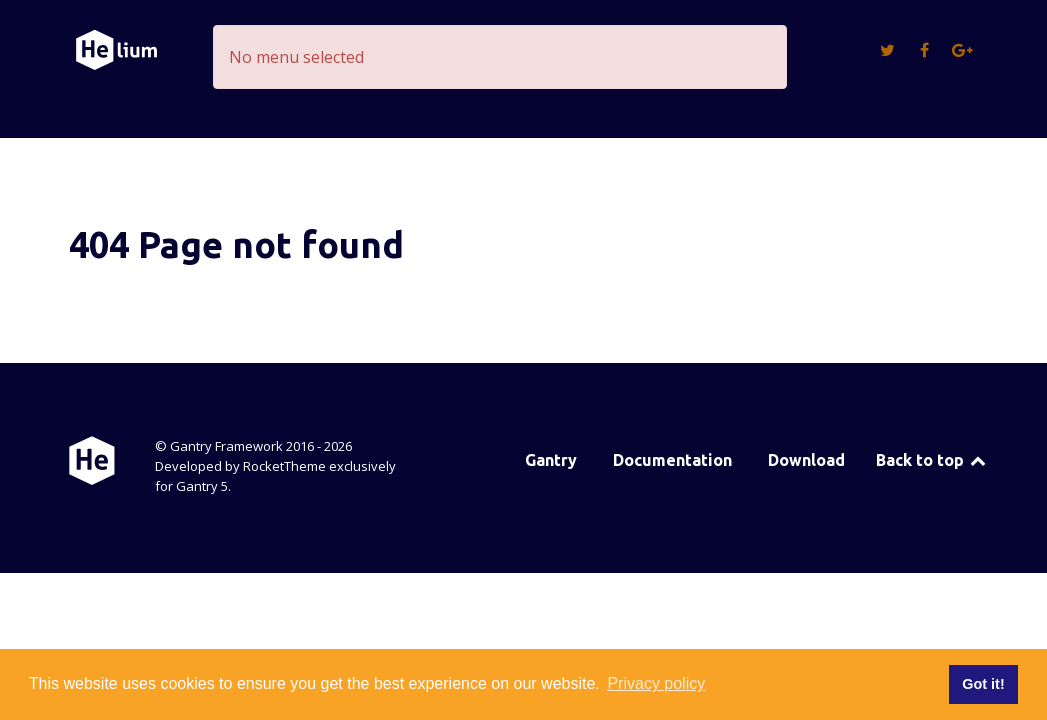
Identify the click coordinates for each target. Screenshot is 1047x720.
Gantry (551, 460)
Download (806, 460)
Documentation (672, 460)
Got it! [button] (983, 684)
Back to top (932, 460)
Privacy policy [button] (656, 683)
